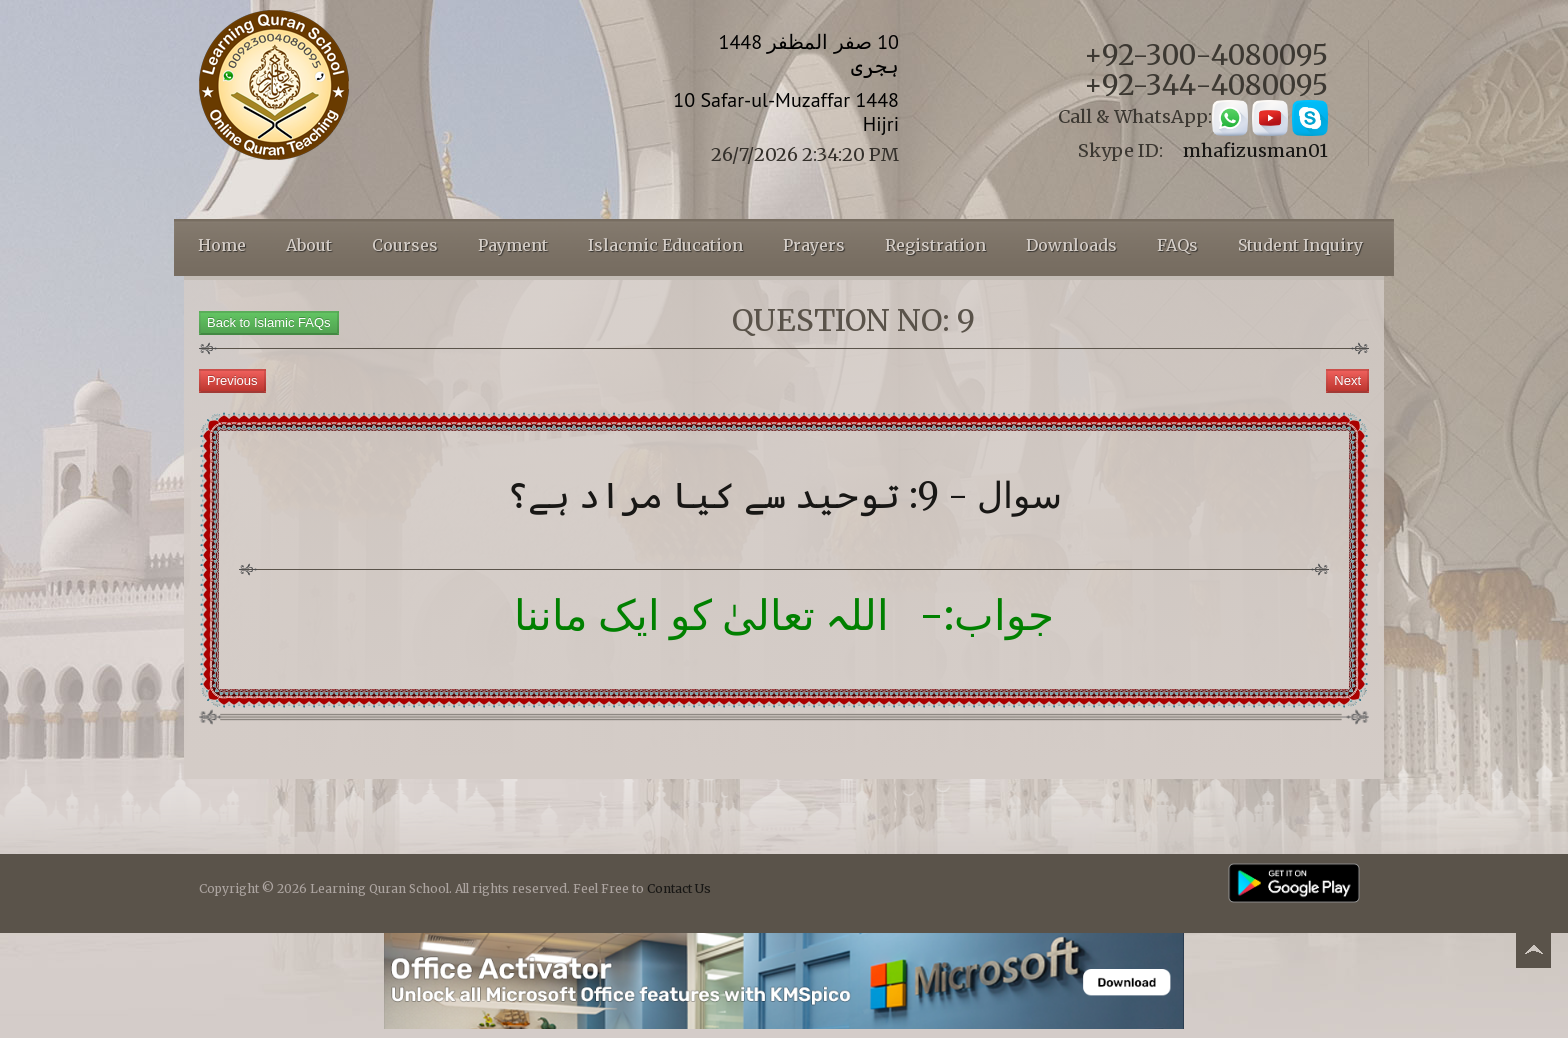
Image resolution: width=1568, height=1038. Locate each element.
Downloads (1071, 245)
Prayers (814, 245)
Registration (935, 245)
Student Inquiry (1300, 245)
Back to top (1533, 953)
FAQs (1177, 245)
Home (222, 245)
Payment (513, 245)
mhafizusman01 (1255, 150)
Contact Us (679, 888)
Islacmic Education (665, 245)
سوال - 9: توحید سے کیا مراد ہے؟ (784, 495)
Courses (405, 245)
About (309, 245)
